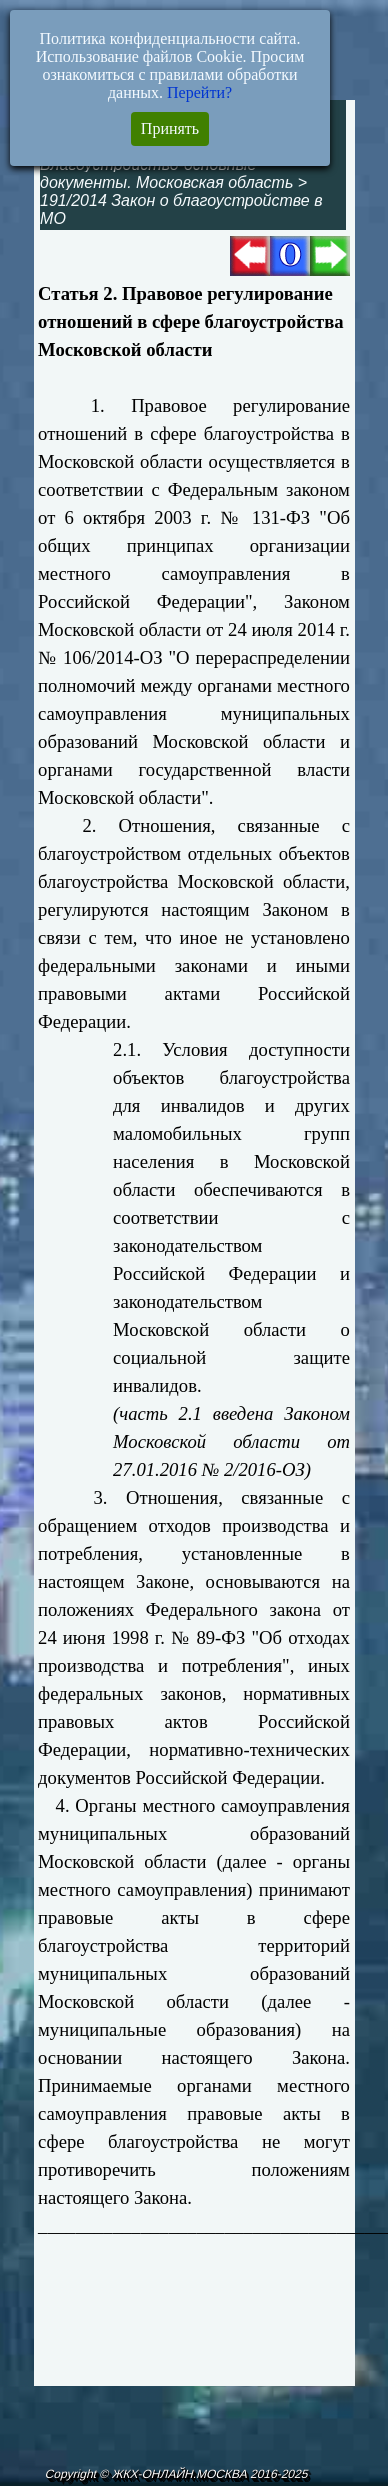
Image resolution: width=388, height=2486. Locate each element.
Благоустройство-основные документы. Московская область (166, 173)
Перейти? (199, 92)
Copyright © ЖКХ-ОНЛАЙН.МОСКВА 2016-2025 (176, 2474)
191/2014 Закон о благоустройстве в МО (181, 209)
